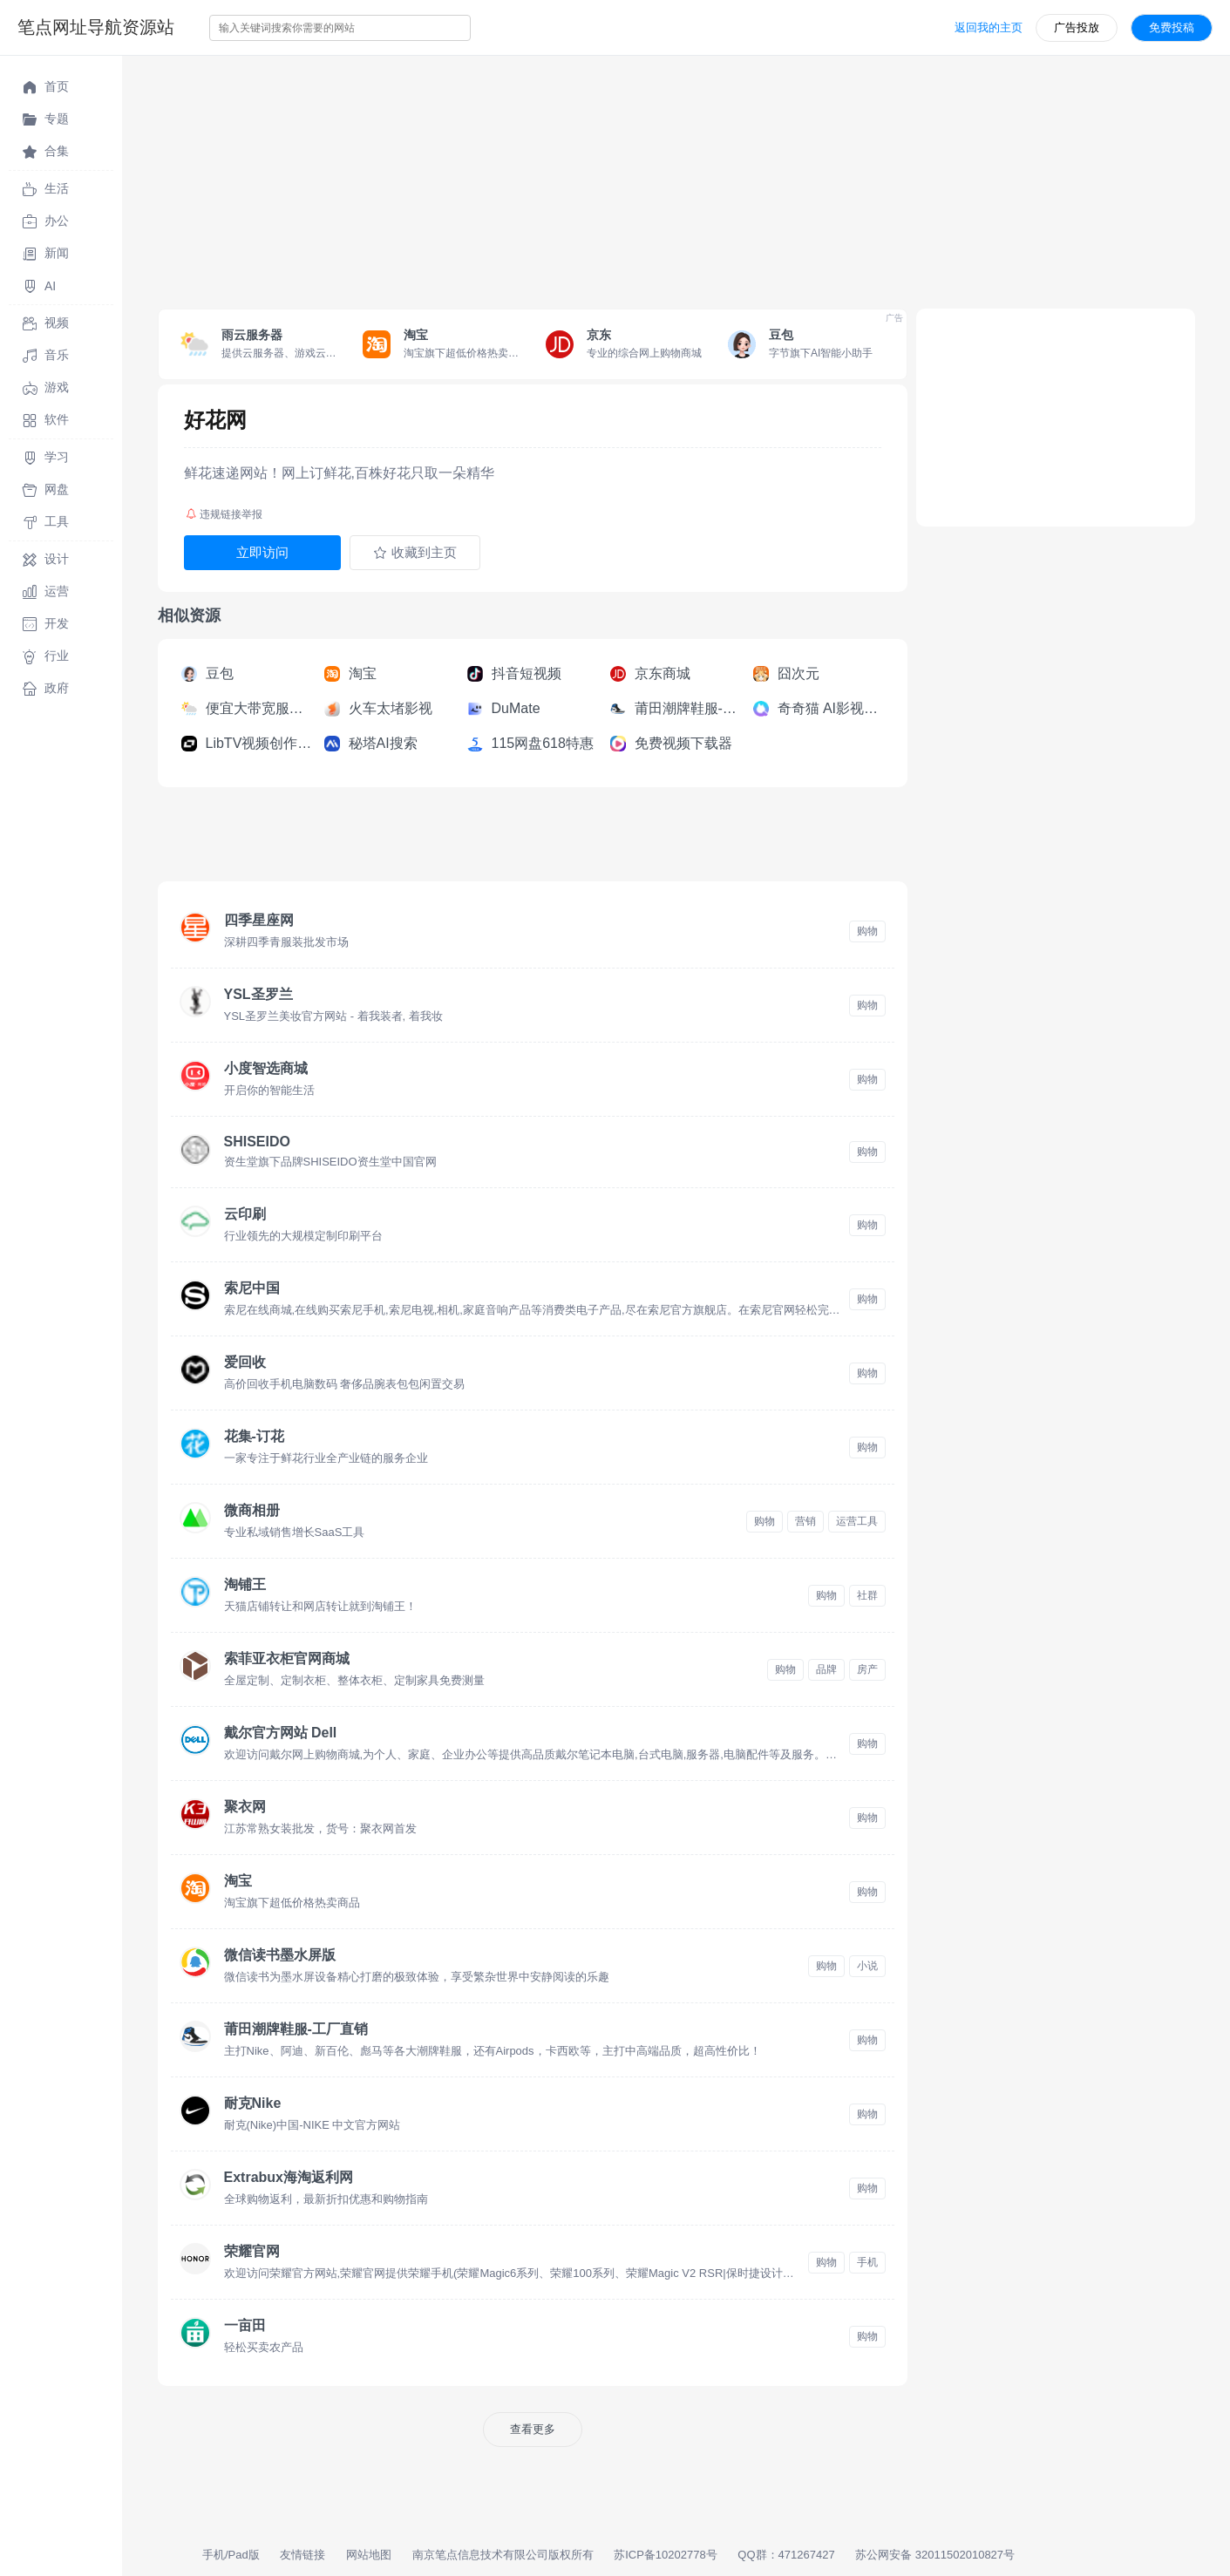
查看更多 (532, 2429)
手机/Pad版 (231, 2554)
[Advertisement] (645, 178)
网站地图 (368, 2554)
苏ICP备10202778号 (665, 2554)
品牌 (826, 1669)
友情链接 (302, 2554)
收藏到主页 (415, 553)
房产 (867, 1669)
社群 (867, 1595)
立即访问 (262, 552)
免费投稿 (1171, 27)
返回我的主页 (989, 27)
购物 (867, 931)
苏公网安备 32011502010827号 (935, 2554)
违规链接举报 (224, 514)
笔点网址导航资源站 (95, 27)
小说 (867, 1966)
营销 (805, 1521)
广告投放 (1076, 27)
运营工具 (857, 1521)
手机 (867, 2262)
